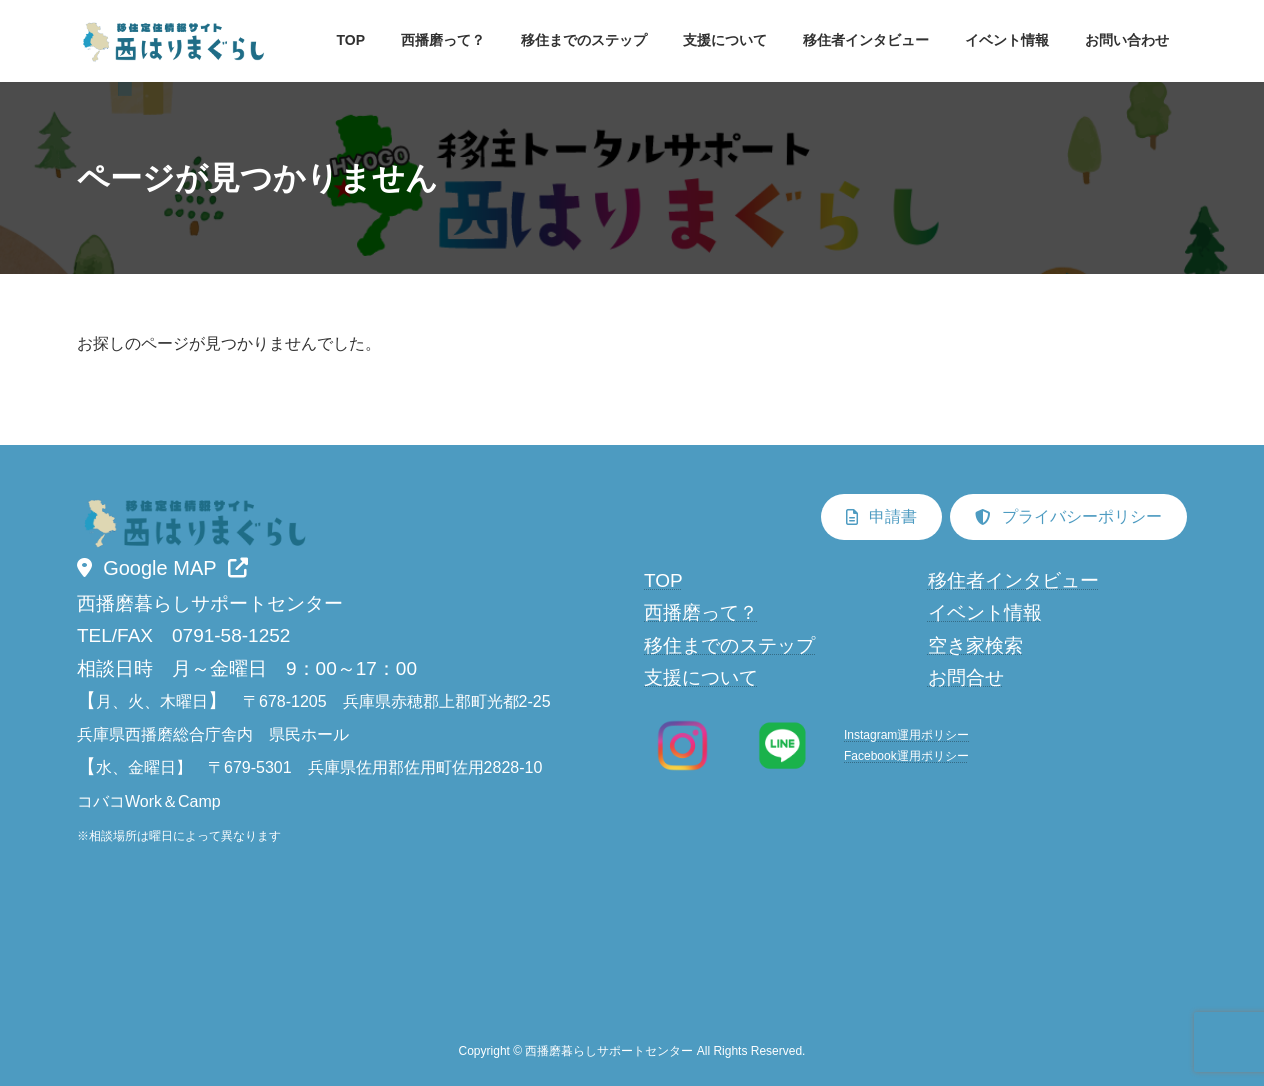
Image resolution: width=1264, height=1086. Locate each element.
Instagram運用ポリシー (906, 736)
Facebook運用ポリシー (906, 756)
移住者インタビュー (1013, 580)
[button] (162, 568)
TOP (663, 580)
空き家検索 (975, 645)
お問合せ (966, 677)
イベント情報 (985, 613)
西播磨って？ (701, 613)
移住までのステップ (729, 645)
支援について (701, 677)
